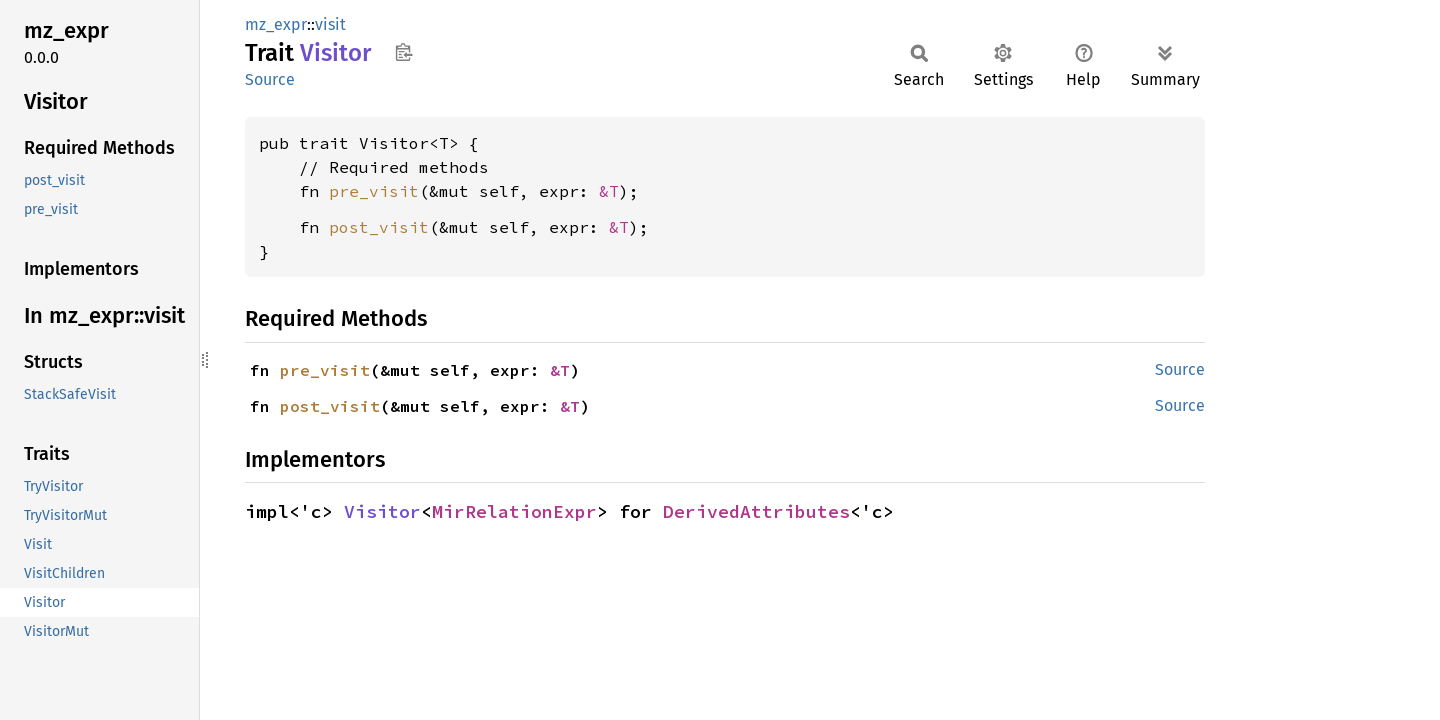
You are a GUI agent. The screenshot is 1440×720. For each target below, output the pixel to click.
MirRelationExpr (514, 511)
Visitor (382, 511)
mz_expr (276, 24)
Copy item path (403, 52)
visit (330, 24)
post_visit (379, 227)
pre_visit (374, 191)
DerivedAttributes (756, 511)
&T (609, 191)
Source (270, 79)
